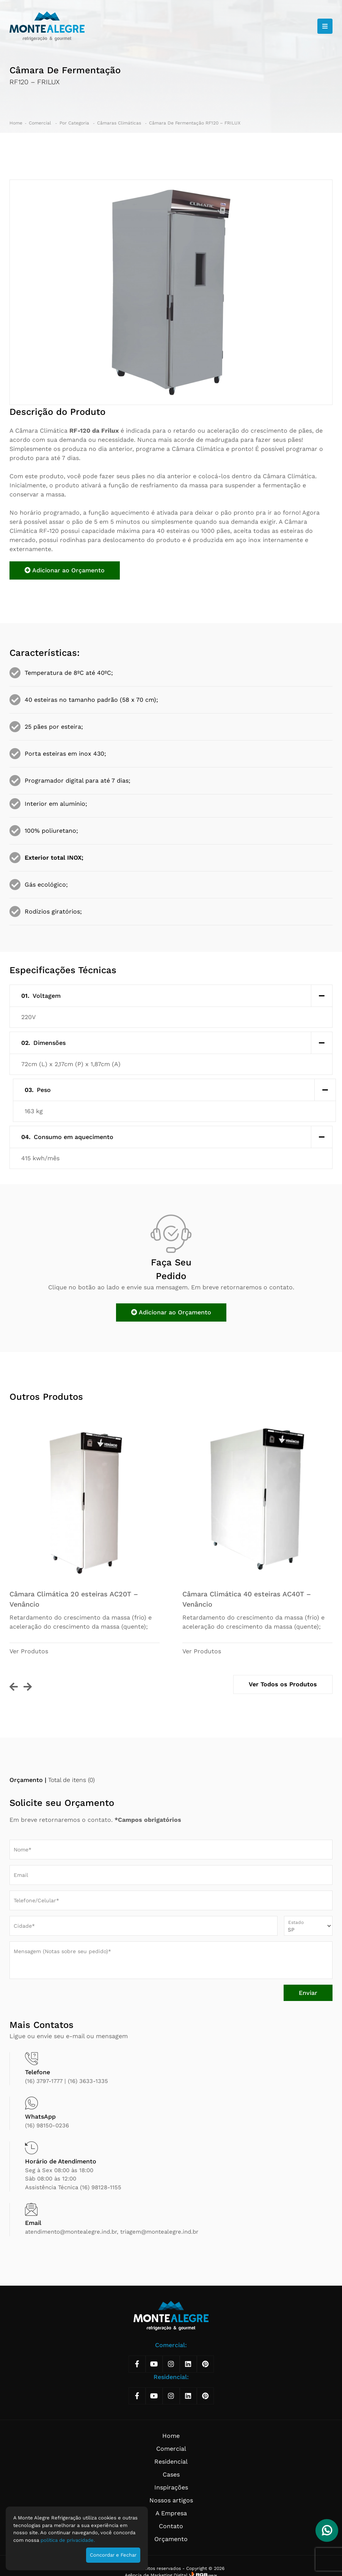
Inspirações (171, 2487)
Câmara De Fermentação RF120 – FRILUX (194, 123)
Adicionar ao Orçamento (65, 570)
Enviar (308, 1992)
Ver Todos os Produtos (283, 1684)
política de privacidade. (68, 2540)
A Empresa (171, 2513)
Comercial (41, 123)
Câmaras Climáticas (120, 123)
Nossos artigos (171, 2500)
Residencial (171, 2461)
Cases (171, 2474)
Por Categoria (75, 123)
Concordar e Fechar (113, 2555)
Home (15, 123)
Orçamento (171, 2539)
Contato (171, 2526)
